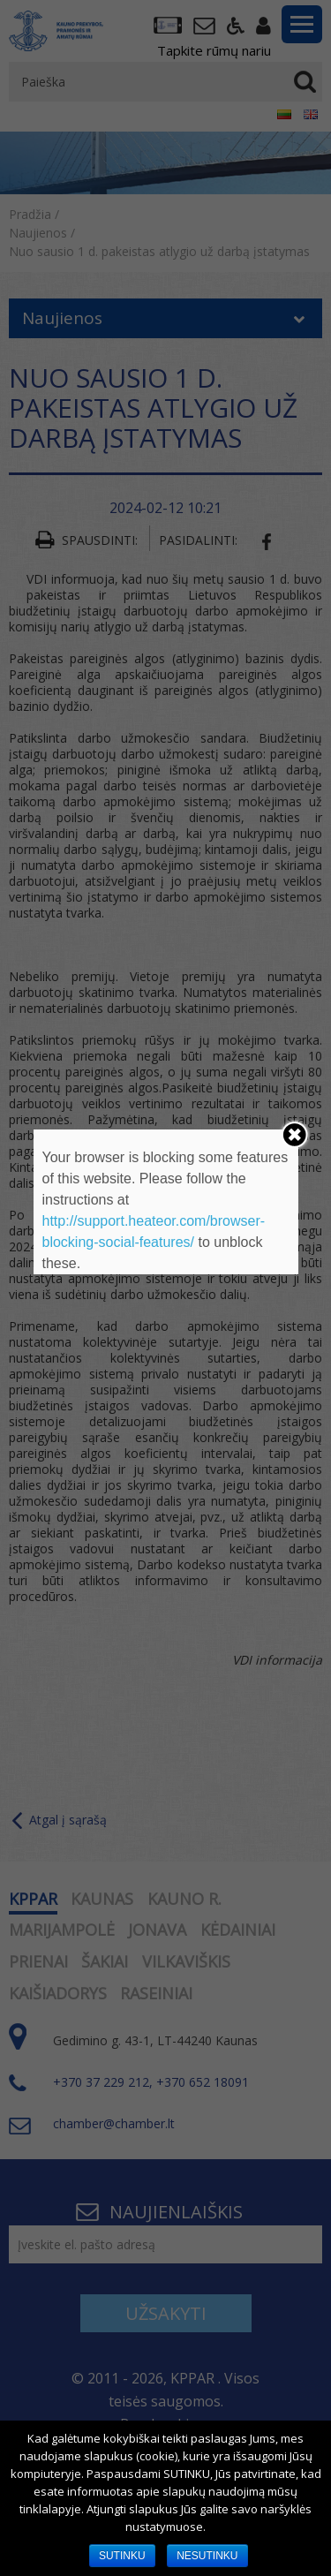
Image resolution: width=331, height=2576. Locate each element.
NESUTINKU (207, 2556)
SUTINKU (122, 2556)
